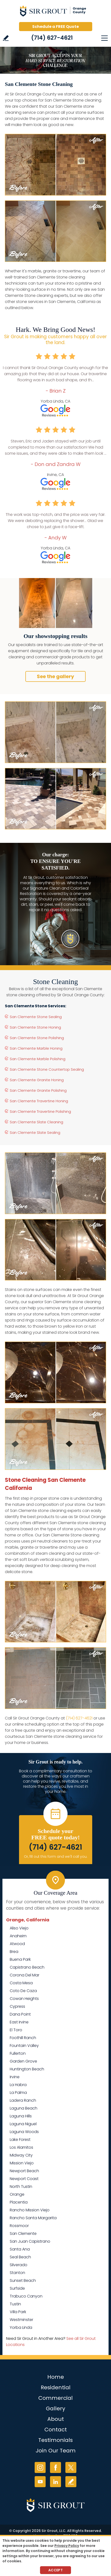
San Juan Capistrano (30, 2241)
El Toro (16, 2030)
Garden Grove (23, 2061)
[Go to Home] (55, 12)
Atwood (17, 1944)
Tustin (15, 2304)
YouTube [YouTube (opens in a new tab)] (40, 2481)
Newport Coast (24, 2178)
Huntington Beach (27, 2069)
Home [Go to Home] (55, 2377)
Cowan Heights (24, 1998)
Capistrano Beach (27, 1967)
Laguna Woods (24, 2132)
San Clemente (23, 2233)
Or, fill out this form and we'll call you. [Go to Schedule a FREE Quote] (55, 1856)
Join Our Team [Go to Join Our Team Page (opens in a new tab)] (56, 2450)
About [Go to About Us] (55, 2419)
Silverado (18, 2265)
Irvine (15, 2077)
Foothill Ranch (23, 2038)
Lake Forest (20, 2139)
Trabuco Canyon (26, 2296)
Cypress (17, 2006)
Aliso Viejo (19, 1928)
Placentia (19, 2202)
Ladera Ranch (23, 2100)
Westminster (21, 2319)
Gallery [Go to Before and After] (55, 2408)
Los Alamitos (21, 2147)
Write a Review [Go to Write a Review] (6, 38)
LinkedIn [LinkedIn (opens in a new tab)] (55, 2481)
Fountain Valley (24, 2045)
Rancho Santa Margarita (33, 2218)
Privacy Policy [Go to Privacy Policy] (66, 2545)
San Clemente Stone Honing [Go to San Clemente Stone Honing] (35, 1027)
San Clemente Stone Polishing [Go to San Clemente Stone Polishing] (37, 1037)
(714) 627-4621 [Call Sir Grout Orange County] (52, 38)
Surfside (17, 2288)
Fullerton (18, 2053)
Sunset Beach (23, 2280)
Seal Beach (20, 2257)
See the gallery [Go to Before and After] (55, 676)
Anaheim (18, 1936)
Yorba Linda (21, 2327)
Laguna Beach (23, 2108)
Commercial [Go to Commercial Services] (55, 2398)
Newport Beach (24, 2171)
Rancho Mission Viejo (30, 2210)
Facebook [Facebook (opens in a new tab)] (55, 2467)
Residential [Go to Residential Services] (56, 2387)
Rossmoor (19, 2225)
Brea (14, 1951)
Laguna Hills (21, 2116)
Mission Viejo (22, 2163)
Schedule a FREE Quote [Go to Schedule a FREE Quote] (55, 26)
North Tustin (21, 2186)
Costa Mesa (21, 1983)
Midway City (21, 2155)
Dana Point (20, 2014)
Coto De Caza (23, 1991)
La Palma (18, 2092)
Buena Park (20, 1959)
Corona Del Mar (24, 1975)
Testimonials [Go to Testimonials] (55, 2440)
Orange (17, 2194)
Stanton (17, 2272)
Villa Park (18, 2312)
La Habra (18, 2085)
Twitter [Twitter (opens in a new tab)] (70, 2467)
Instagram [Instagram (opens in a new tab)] (40, 2467)
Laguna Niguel (23, 2124)
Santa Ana (20, 2249)
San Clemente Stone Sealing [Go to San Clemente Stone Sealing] (36, 1016)
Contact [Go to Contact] (55, 2429)
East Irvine (19, 2022)
